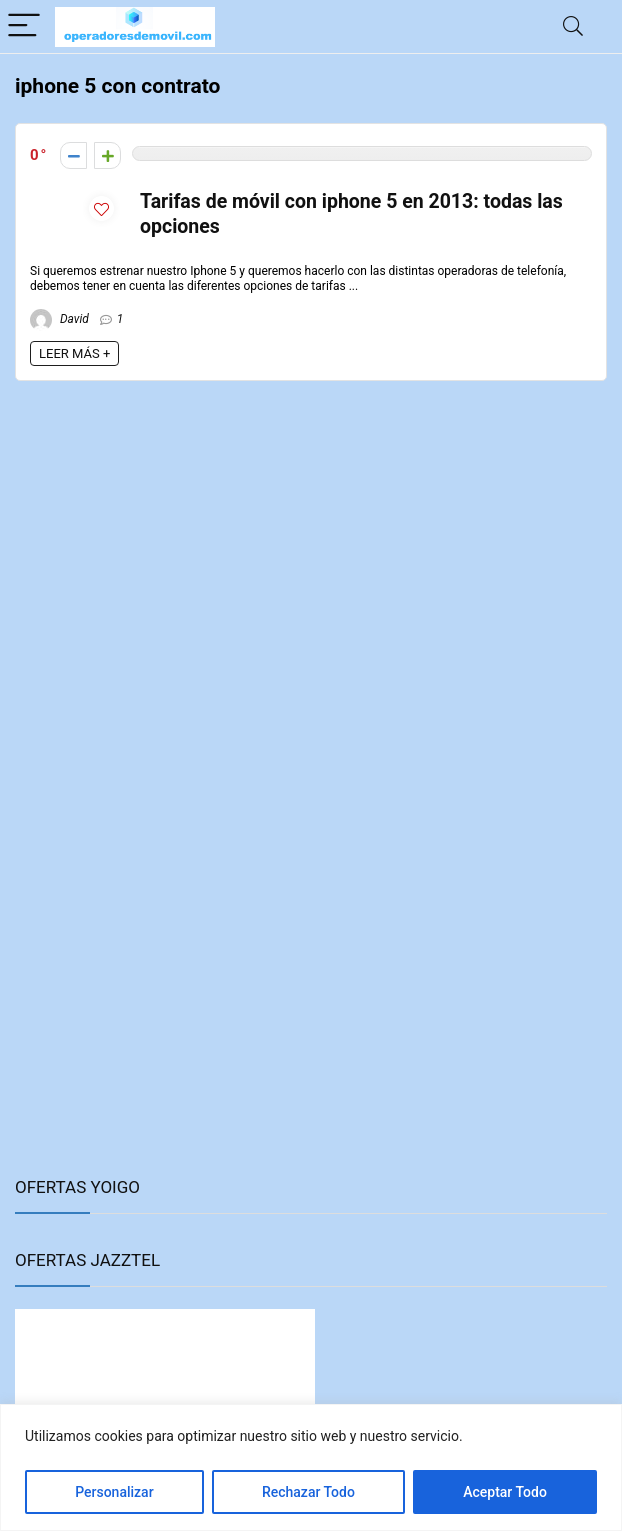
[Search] (573, 26)
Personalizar (114, 1492)
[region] (311, 1467)
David (59, 319)
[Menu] (24, 26)
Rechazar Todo (308, 1492)
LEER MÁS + (74, 353)
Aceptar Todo (505, 1492)
